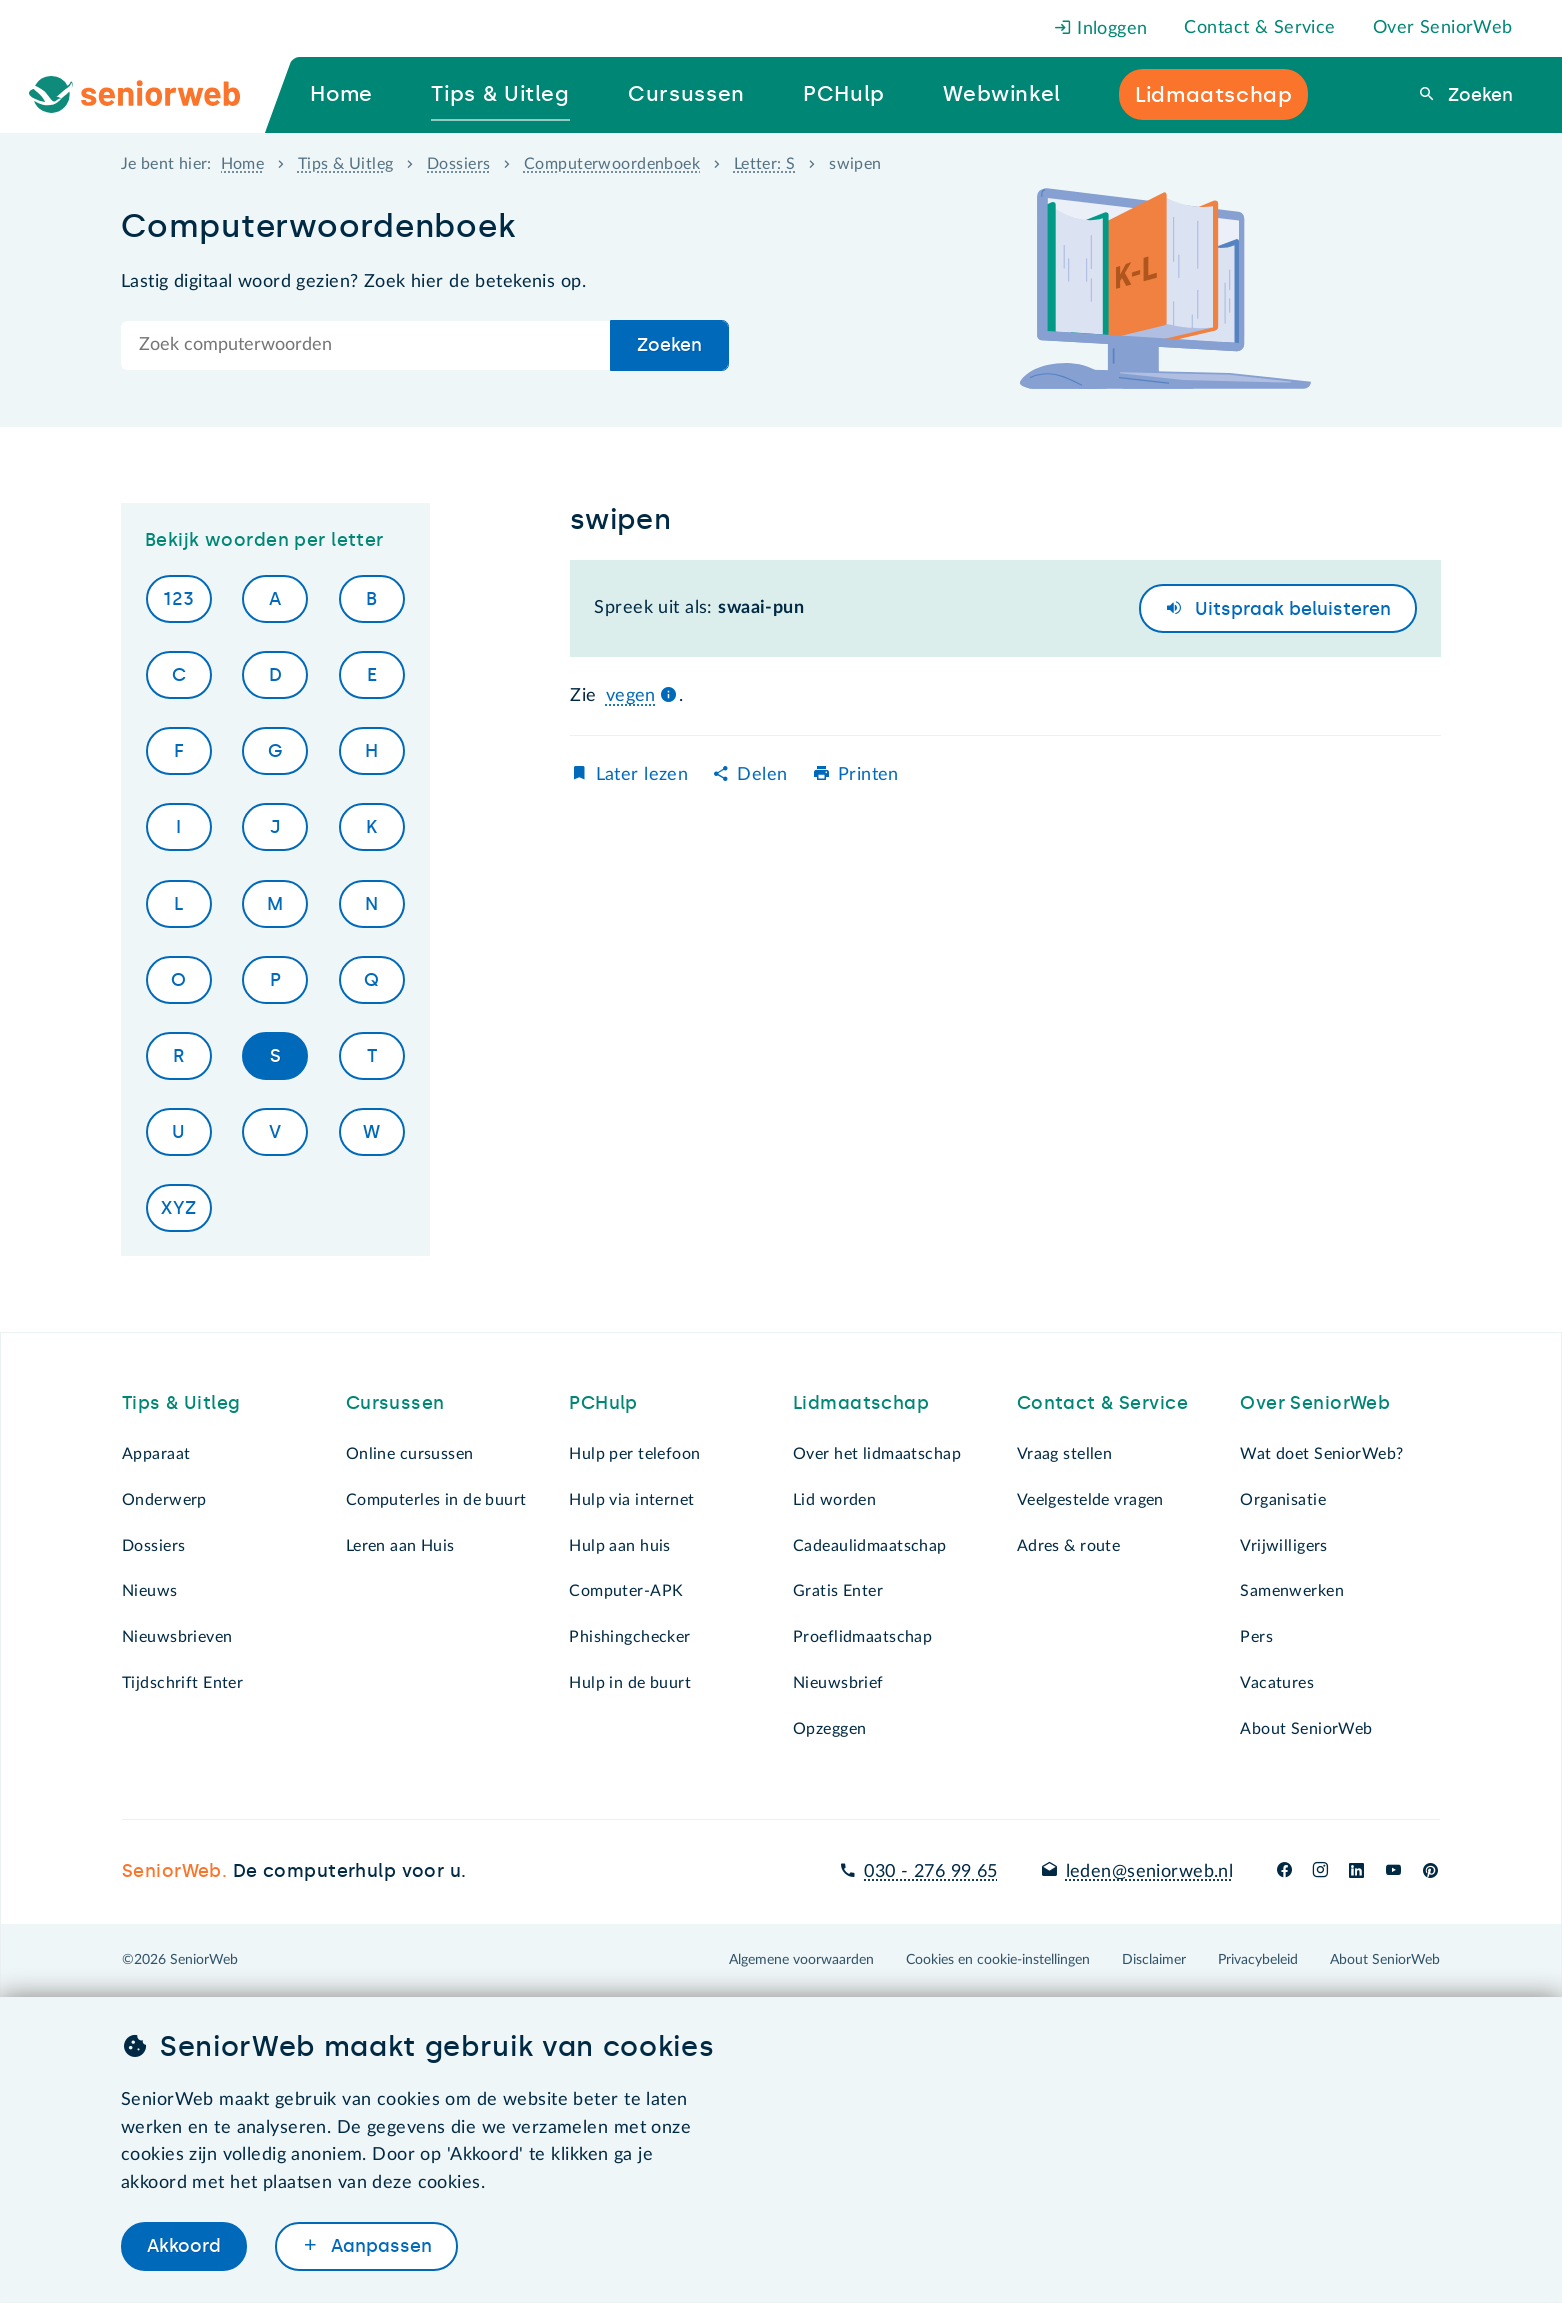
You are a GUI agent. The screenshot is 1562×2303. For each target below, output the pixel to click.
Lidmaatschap (861, 1403)
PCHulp (603, 1403)
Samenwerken (1292, 1591)
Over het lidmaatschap (877, 1454)
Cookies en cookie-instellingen (998, 1960)
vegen (631, 696)
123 (178, 599)
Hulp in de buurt (630, 1683)
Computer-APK (626, 1591)
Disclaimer (1154, 1960)
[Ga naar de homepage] (151, 95)
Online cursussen (410, 1454)
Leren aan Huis (400, 1546)
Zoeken (1478, 95)
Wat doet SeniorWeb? (1321, 1454)
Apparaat (156, 1454)
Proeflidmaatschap (862, 1637)
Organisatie (1283, 1500)
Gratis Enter (838, 1591)
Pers (1256, 1637)
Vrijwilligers (1284, 1546)
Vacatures (1277, 1683)
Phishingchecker (629, 1637)
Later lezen (642, 775)
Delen (762, 775)
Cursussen (395, 1403)
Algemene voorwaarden (801, 1960)
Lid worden (834, 1500)
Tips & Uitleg (346, 164)
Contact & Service (1259, 28)
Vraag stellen (1065, 1454)
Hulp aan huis (620, 1546)
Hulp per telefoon (634, 1454)
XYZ (178, 1208)
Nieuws (150, 1591)
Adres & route (1069, 1546)
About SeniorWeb (1306, 1729)
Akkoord (184, 2246)
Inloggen (1101, 29)
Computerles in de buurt (436, 1500)
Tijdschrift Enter (182, 1683)
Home (243, 164)
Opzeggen (829, 1729)
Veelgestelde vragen (1090, 1500)
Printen (868, 775)
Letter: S (765, 164)
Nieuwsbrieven (177, 1637)
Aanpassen (379, 2246)
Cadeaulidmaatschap (870, 1546)
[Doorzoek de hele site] (366, 345)
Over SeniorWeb (1443, 28)
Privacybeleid (1258, 1960)
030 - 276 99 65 (930, 1872)
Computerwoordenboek (612, 164)
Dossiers (458, 164)
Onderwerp (164, 1500)
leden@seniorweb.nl (1150, 1872)
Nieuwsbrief (838, 1683)
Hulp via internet (631, 1500)
